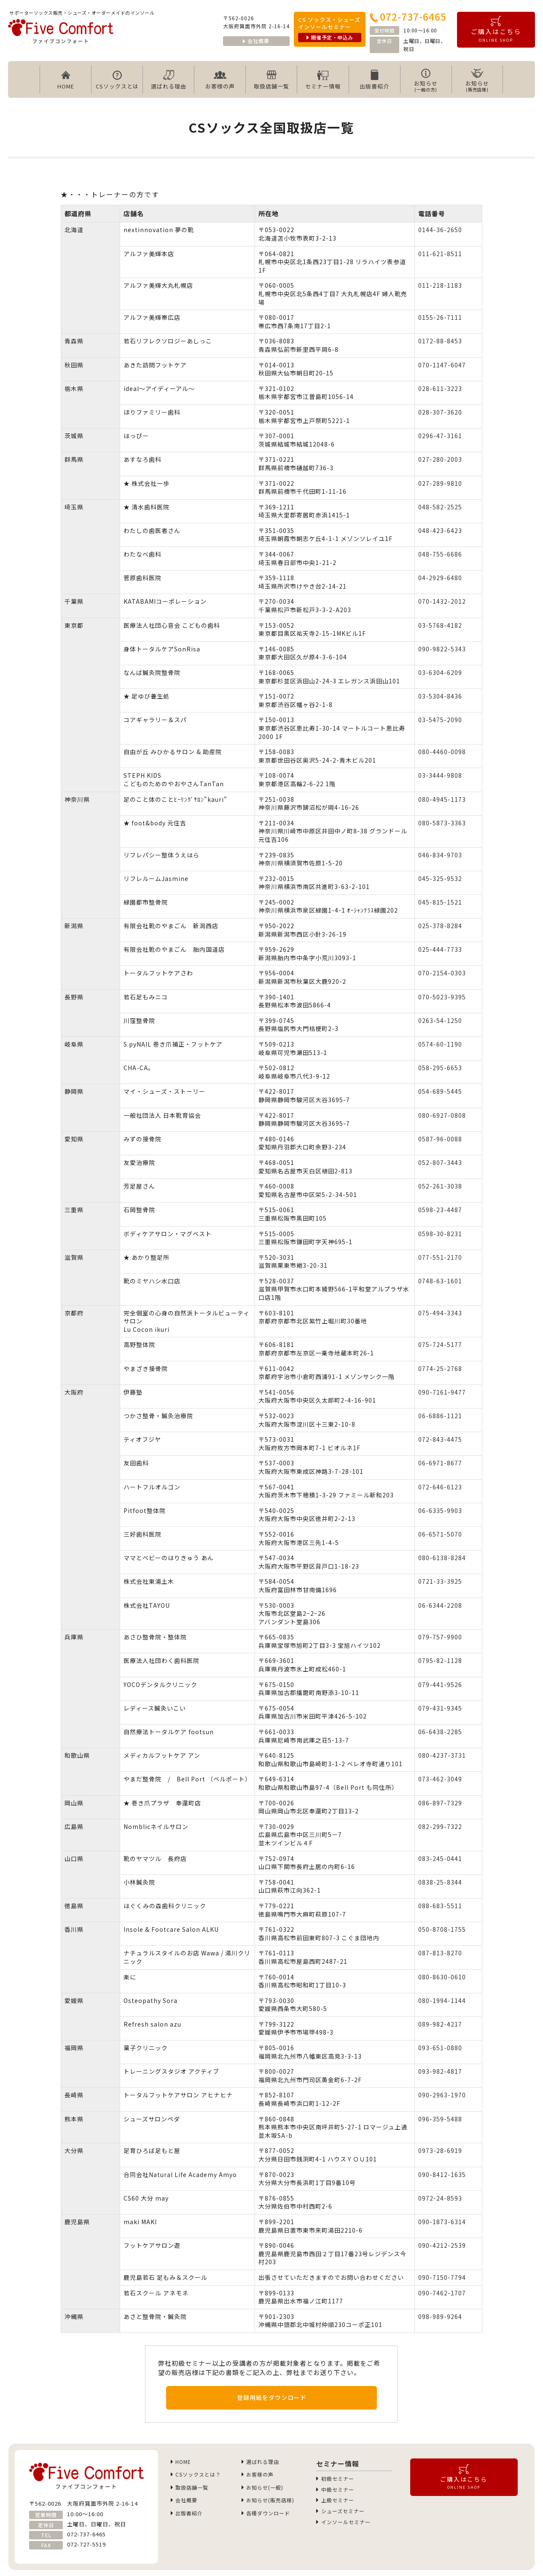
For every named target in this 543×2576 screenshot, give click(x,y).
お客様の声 (220, 80)
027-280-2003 (440, 459)
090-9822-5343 (442, 649)
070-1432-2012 (442, 601)
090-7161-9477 (442, 1392)
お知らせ (426, 80)
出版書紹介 (374, 80)
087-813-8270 (440, 1953)
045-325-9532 (440, 878)
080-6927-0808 (442, 1115)
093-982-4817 (440, 2071)
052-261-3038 (440, 1186)
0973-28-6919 (440, 2150)
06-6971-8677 (440, 1463)
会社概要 (256, 40)
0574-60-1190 (440, 1044)
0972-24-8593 (440, 2198)
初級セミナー (337, 2479)
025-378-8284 (440, 925)
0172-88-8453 (440, 341)
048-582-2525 (440, 507)
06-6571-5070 (440, 1534)
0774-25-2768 (440, 1368)
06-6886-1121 (440, 1415)
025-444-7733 (440, 949)
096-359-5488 (440, 2119)
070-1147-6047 (442, 365)
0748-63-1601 (440, 1281)
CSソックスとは (117, 80)
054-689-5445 (440, 1091)
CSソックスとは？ (199, 2476)
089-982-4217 (440, 2024)
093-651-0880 (440, 2047)
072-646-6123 (440, 1487)
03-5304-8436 (440, 696)
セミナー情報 (323, 80)
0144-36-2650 (440, 229)
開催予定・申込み (329, 37)
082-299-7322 (440, 1826)
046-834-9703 (440, 855)
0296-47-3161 (440, 435)
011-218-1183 (440, 285)
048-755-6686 (440, 554)
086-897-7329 (440, 1803)
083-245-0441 (440, 1858)
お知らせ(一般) (265, 2491)
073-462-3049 (440, 1779)
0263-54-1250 (440, 1020)
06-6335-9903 (440, 1510)
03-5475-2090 (440, 719)
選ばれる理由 (168, 80)
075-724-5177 (440, 1344)
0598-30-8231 (440, 1233)
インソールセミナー (346, 2528)
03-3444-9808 (440, 775)
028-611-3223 (440, 388)
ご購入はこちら (496, 29)
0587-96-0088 (440, 1139)
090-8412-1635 (442, 2174)
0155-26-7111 (440, 317)
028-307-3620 (440, 412)
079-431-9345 (440, 1708)
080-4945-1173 (442, 799)
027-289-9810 (440, 483)
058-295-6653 (440, 1067)
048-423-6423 (440, 530)
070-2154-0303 (442, 973)
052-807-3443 (440, 1162)
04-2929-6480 (440, 577)
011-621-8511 (440, 253)
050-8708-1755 (442, 1929)
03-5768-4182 (440, 625)
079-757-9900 (440, 1637)
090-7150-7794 (442, 2277)
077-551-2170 (440, 1257)
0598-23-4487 (440, 1209)
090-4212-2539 (442, 2245)
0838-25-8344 (440, 1882)
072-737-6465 (408, 16)
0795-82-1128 (440, 1660)
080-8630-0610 (442, 1977)
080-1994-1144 (442, 2000)
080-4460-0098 (442, 751)
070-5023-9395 (442, 997)
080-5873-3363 (442, 823)
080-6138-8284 (442, 1557)
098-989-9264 (440, 2316)
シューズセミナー (343, 2516)
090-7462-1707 (442, 2293)
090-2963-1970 (442, 2095)
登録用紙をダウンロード (271, 2397)
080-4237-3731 (442, 1755)
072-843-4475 (440, 1439)
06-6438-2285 (440, 1731)
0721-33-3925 (440, 1581)
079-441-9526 (440, 1684)
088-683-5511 (440, 1905)
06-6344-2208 (440, 1605)
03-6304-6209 (440, 672)
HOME (65, 80)
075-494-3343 (440, 1313)
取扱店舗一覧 (271, 80)
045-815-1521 (440, 902)
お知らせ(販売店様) (271, 2505)
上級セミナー (337, 2504)
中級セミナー (337, 2492)
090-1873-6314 (442, 2221)
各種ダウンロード (269, 2519)
